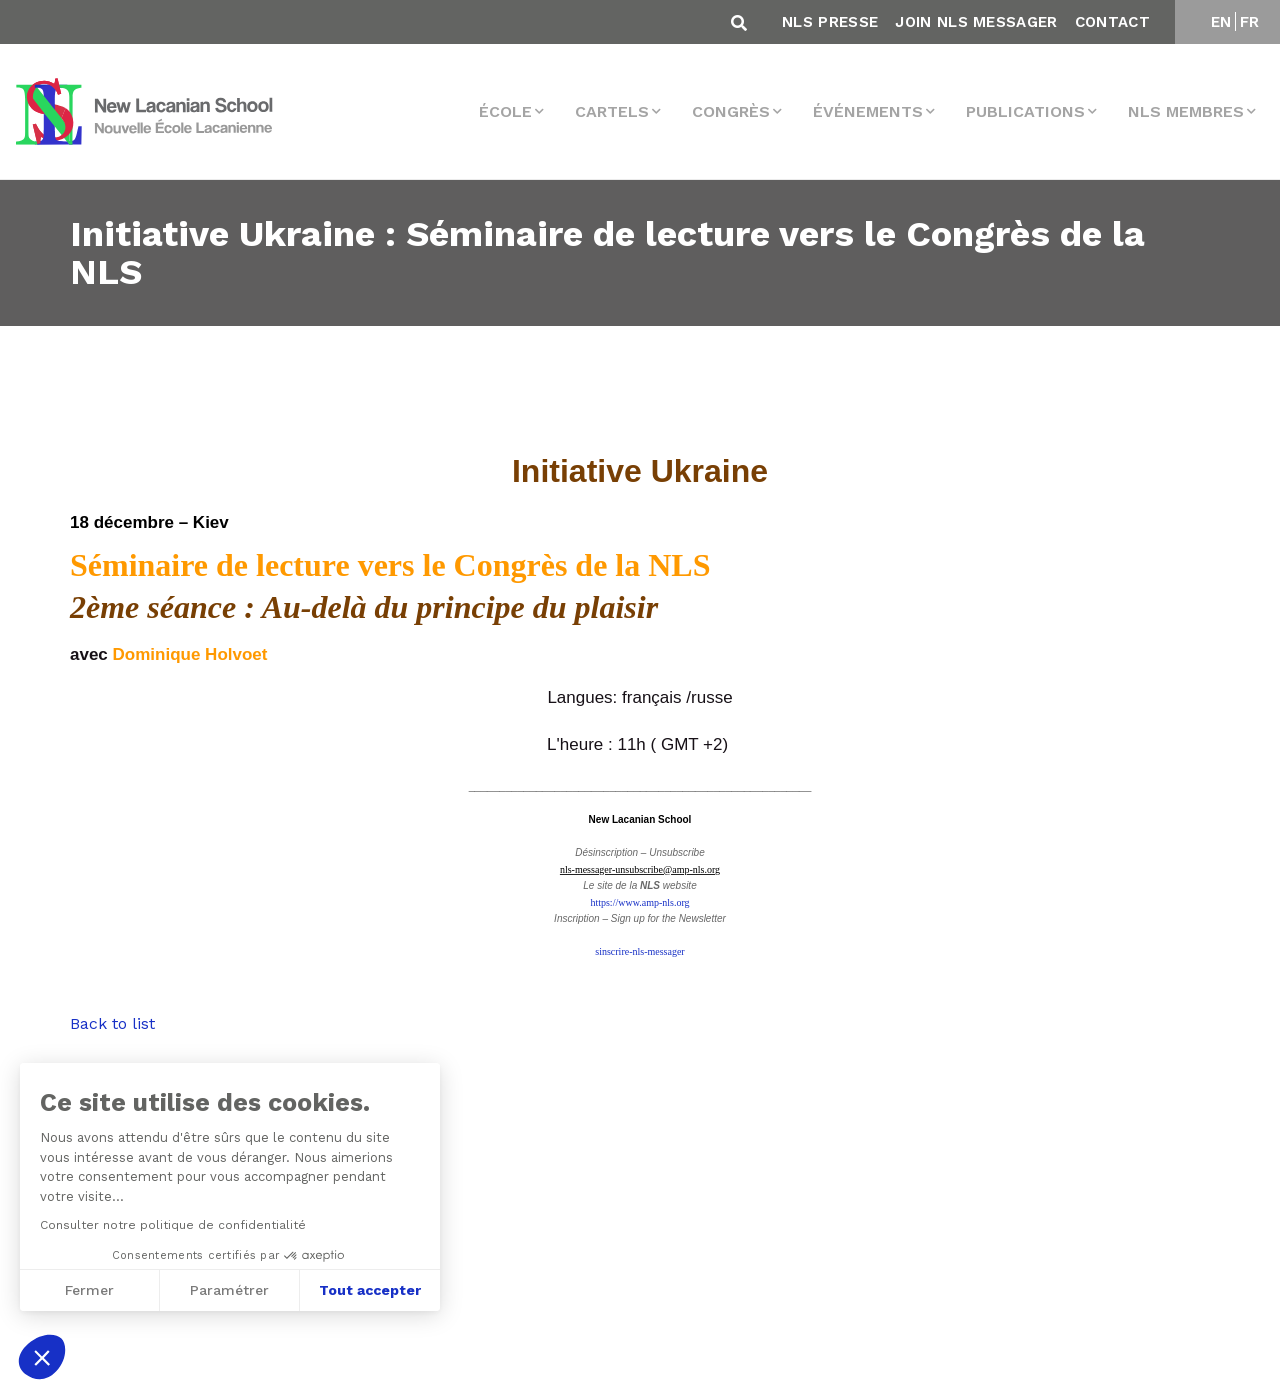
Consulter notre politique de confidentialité (172, 1225)
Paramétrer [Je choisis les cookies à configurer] (229, 1290)
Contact (1112, 22)
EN (1221, 22)
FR (1250, 22)
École (505, 111)
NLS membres (1186, 111)
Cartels (612, 111)
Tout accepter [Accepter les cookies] (370, 1290)
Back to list (112, 1023)
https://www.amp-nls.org (639, 902)
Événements (868, 111)
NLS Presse (830, 22)
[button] (42, 1357)
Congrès (731, 111)
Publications (1025, 111)
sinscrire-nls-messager (639, 951)
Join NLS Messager (976, 22)
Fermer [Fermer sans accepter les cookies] (88, 1290)
